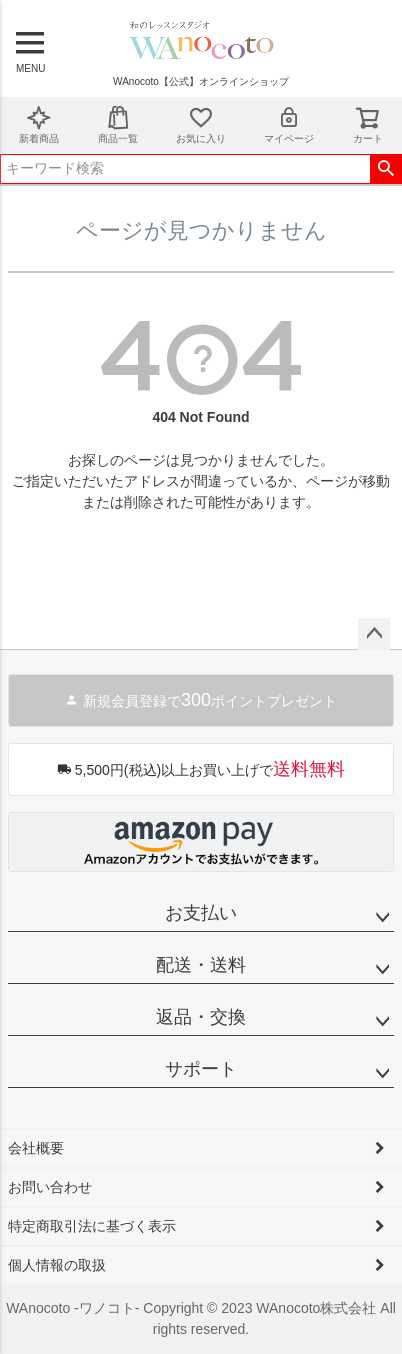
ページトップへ (374, 634)
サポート (201, 1069)
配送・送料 (201, 965)
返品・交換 (201, 1017)
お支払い (201, 913)
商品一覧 (118, 124)
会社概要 (36, 1148)
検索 (385, 169)
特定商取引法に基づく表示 (92, 1226)
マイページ (289, 124)
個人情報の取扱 (57, 1265)
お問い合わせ (50, 1187)
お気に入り (201, 124)
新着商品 (39, 124)
